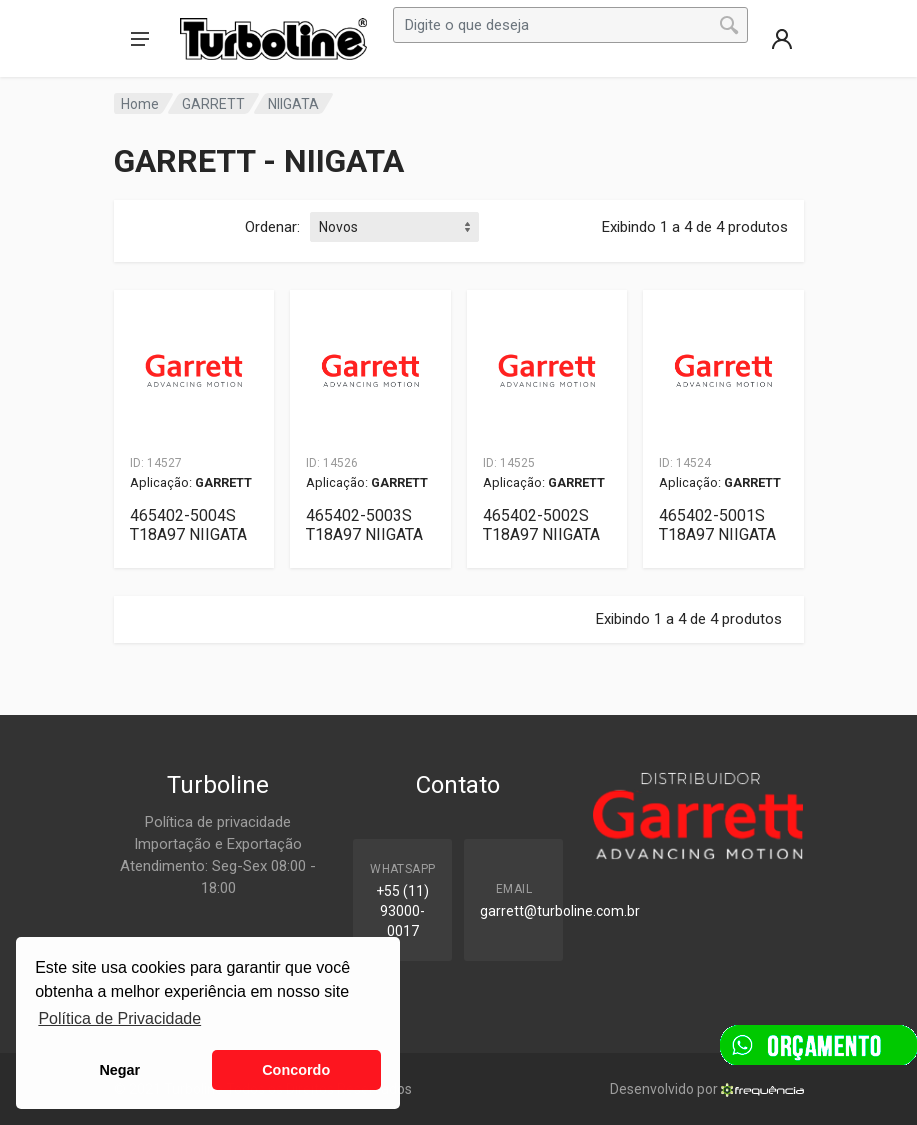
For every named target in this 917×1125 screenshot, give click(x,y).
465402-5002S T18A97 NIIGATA (541, 525)
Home (140, 104)
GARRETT (213, 104)
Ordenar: (272, 227)
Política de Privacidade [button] (119, 1018)
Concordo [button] (296, 1070)
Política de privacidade (218, 822)
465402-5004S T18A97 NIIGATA (188, 525)
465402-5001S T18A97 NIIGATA (717, 525)
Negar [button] (119, 1070)
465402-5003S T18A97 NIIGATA (364, 525)
